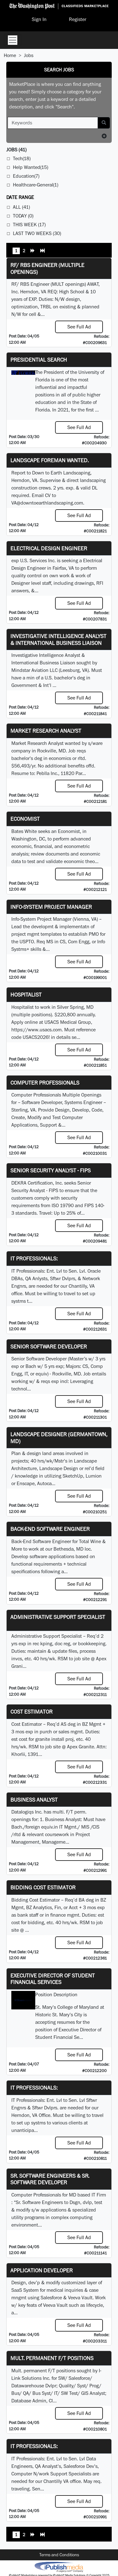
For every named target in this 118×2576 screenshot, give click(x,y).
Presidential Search (38, 359)
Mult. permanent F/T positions (51, 2358)
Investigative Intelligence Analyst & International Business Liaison (58, 639)
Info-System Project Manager (51, 906)
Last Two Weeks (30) (37, 233)
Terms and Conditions (59, 2554)
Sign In (39, 19)
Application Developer (41, 2270)
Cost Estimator (31, 1711)
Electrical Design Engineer (48, 548)
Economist (25, 818)
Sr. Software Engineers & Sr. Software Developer (49, 2179)
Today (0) (23, 216)
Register (77, 19)
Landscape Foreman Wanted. (49, 460)
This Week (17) (29, 225)
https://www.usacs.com (36, 1030)
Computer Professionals (44, 1082)
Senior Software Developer (48, 1346)
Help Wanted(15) (30, 167)
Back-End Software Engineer (50, 1529)
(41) (16, 150)
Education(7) (26, 176)
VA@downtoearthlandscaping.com (47, 503)
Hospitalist (26, 994)
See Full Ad (79, 327)
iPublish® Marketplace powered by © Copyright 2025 (59, 2566)
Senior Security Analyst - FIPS (50, 1170)
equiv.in (49, 1827)
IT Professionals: (34, 1258)
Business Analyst (34, 1799)
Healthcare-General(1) (35, 185)
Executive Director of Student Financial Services (52, 1979)
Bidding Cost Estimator (43, 1887)
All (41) (21, 207)
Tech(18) (22, 158)
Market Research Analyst (45, 730)
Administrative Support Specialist (57, 1617)
